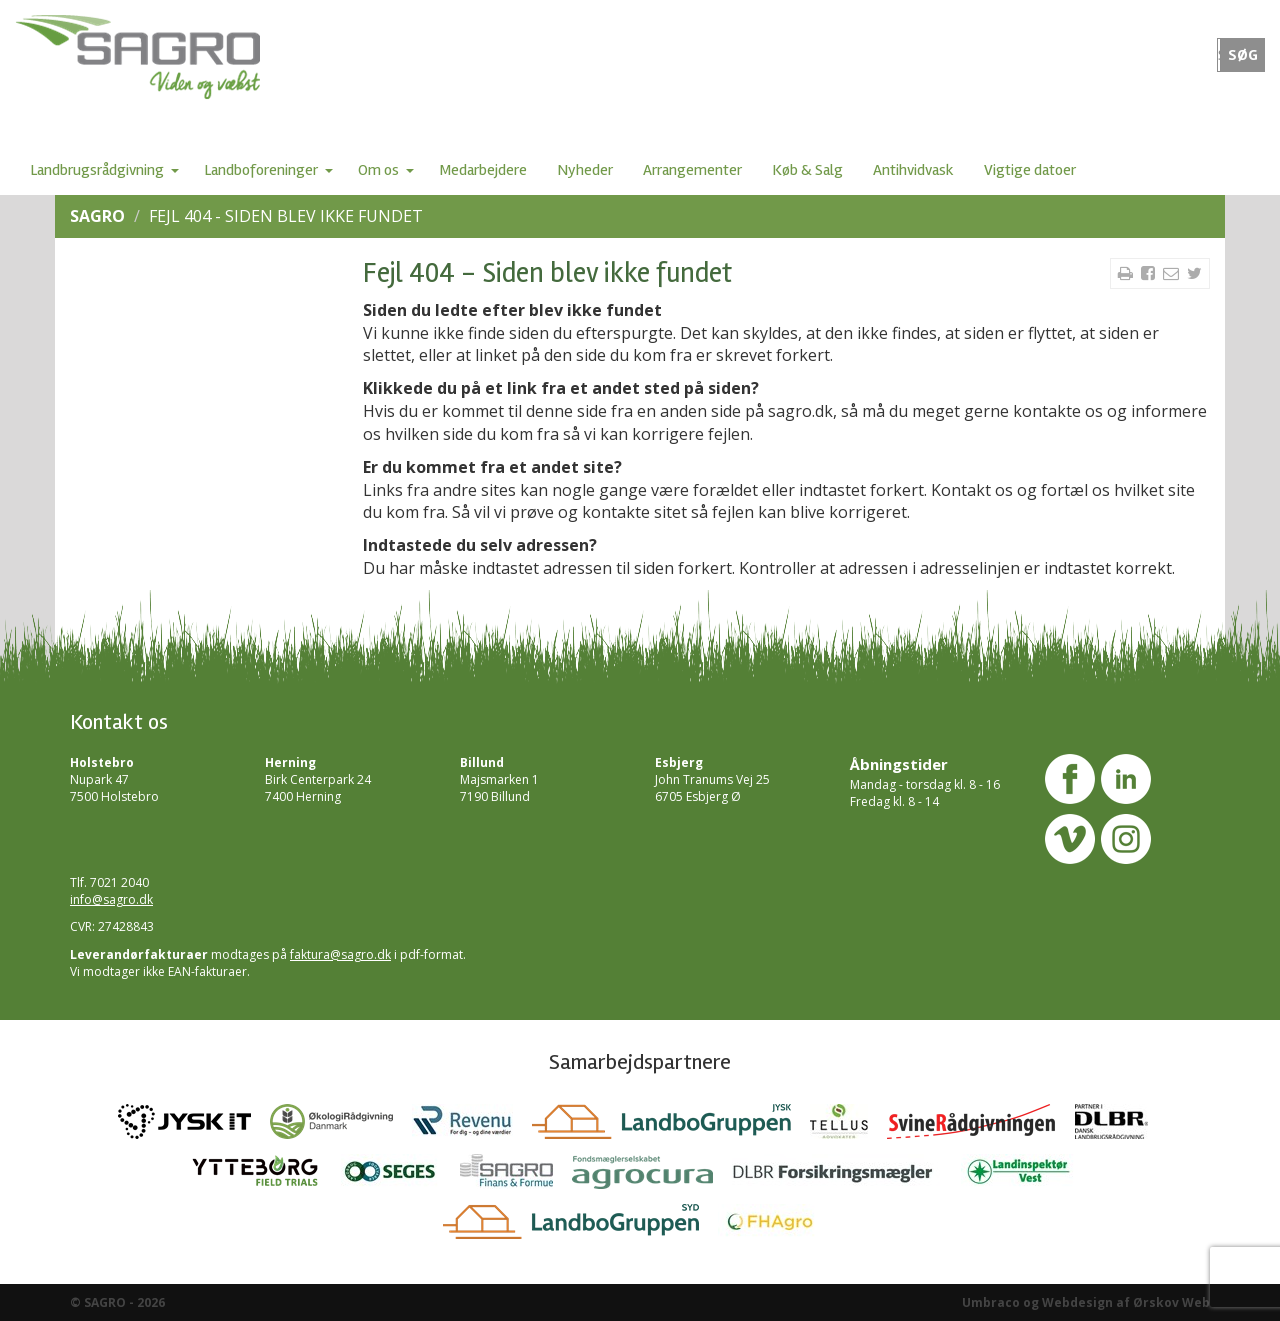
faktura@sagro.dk (340, 954)
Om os (378, 170)
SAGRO (97, 216)
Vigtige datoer (1030, 170)
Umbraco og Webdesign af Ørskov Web (1086, 1302)
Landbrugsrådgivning (97, 170)
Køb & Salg (807, 170)
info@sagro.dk (111, 899)
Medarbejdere (483, 170)
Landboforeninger (261, 170)
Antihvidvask (913, 170)
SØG (1243, 55)
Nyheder (585, 170)
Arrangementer (692, 170)
